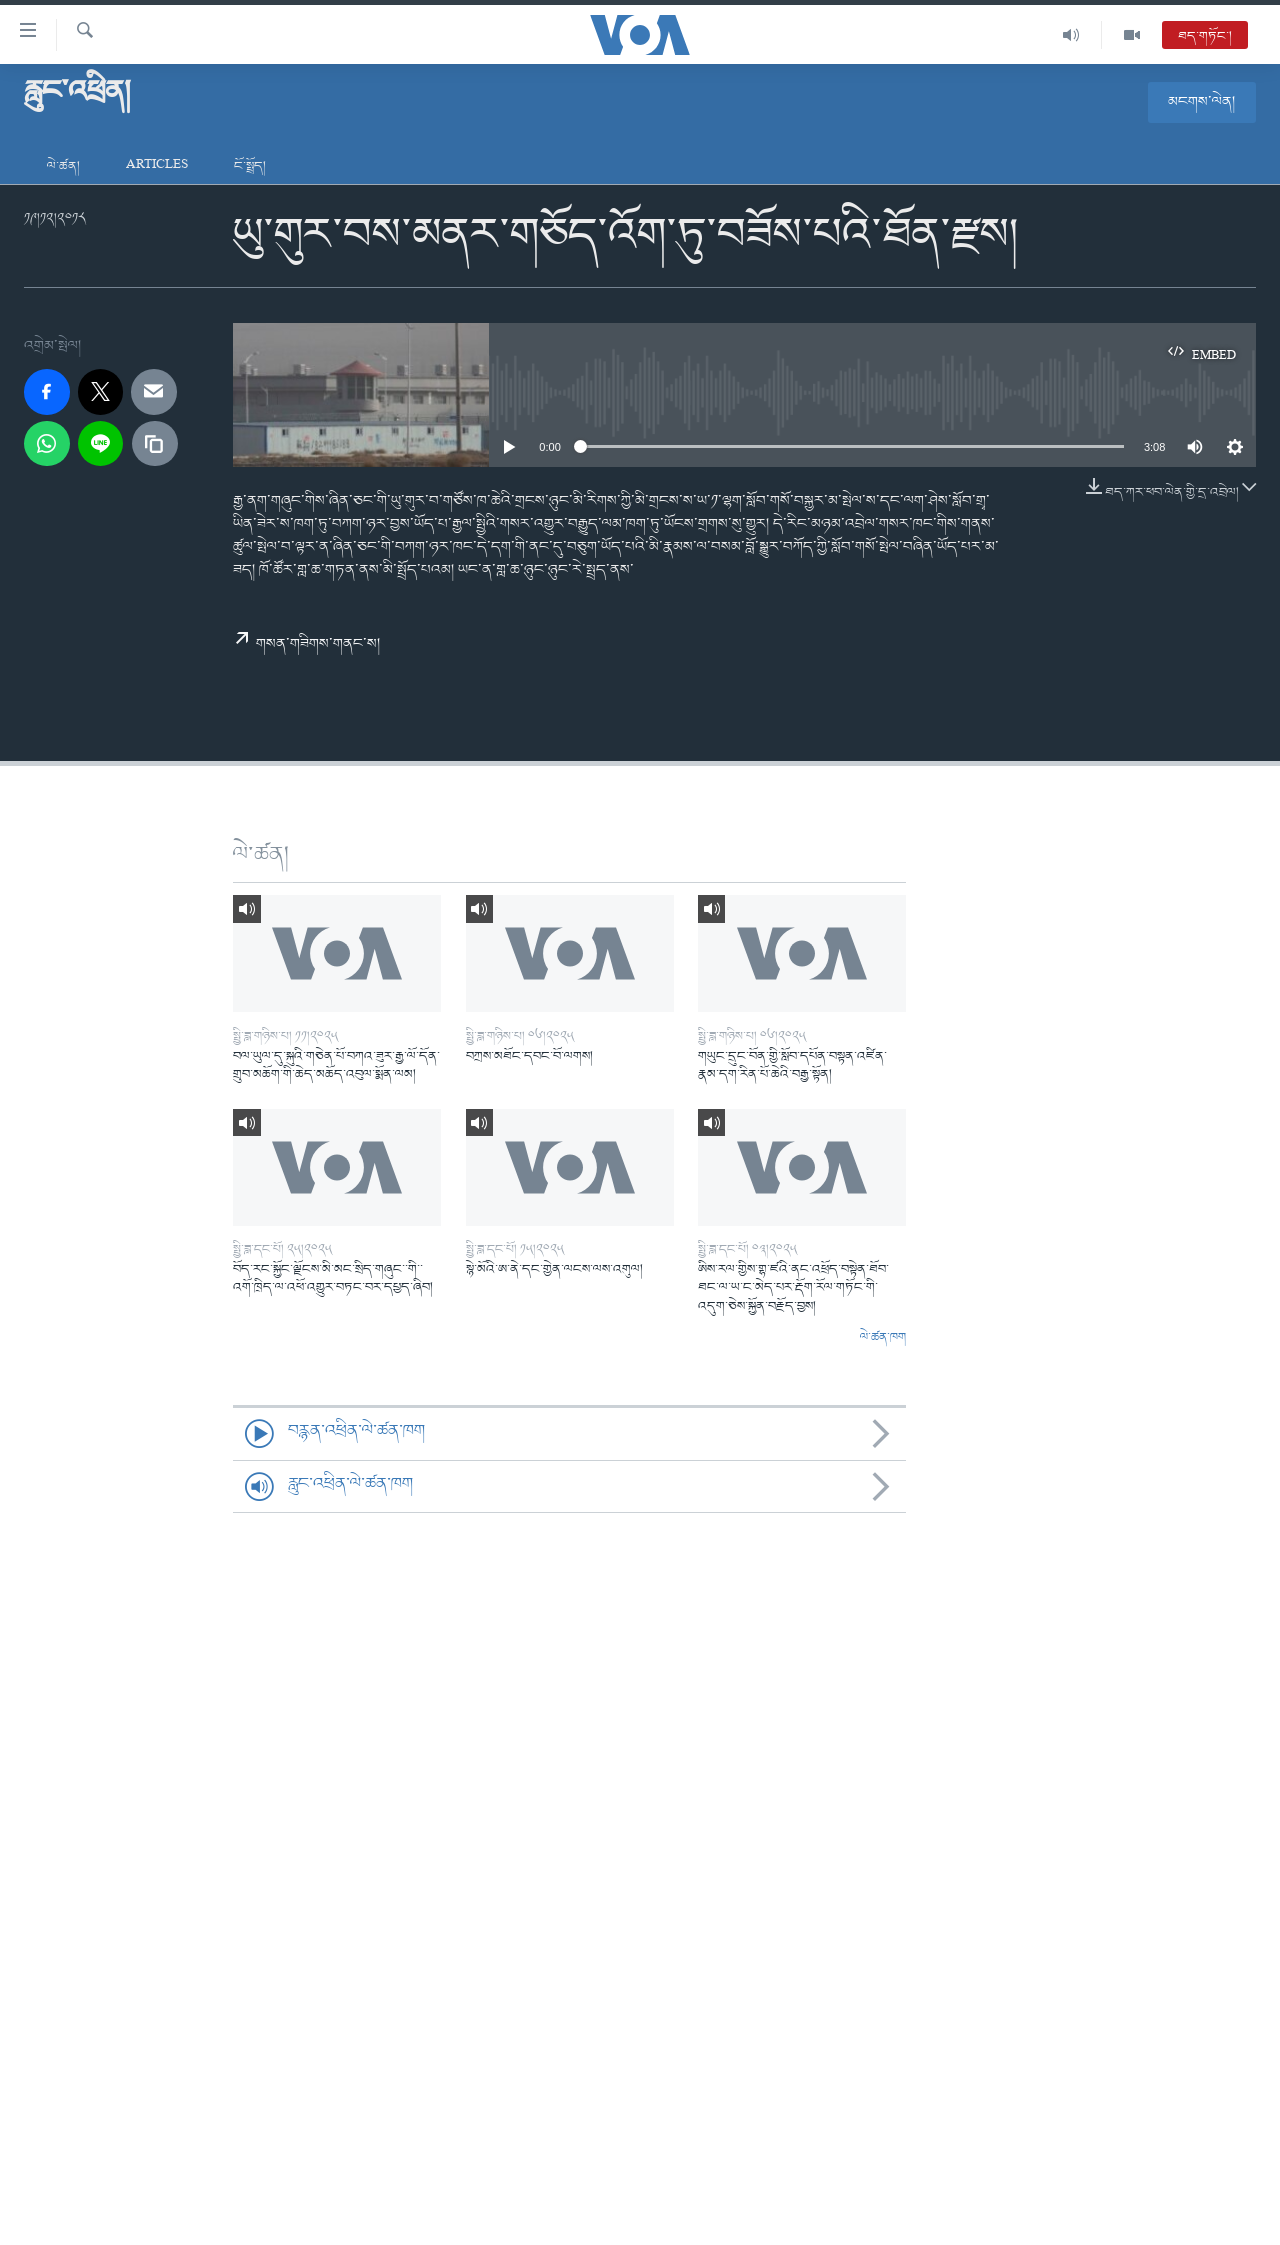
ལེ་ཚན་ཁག (883, 1338)
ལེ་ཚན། (63, 166)
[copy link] (155, 444)
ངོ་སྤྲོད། (250, 166)
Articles (157, 166)
